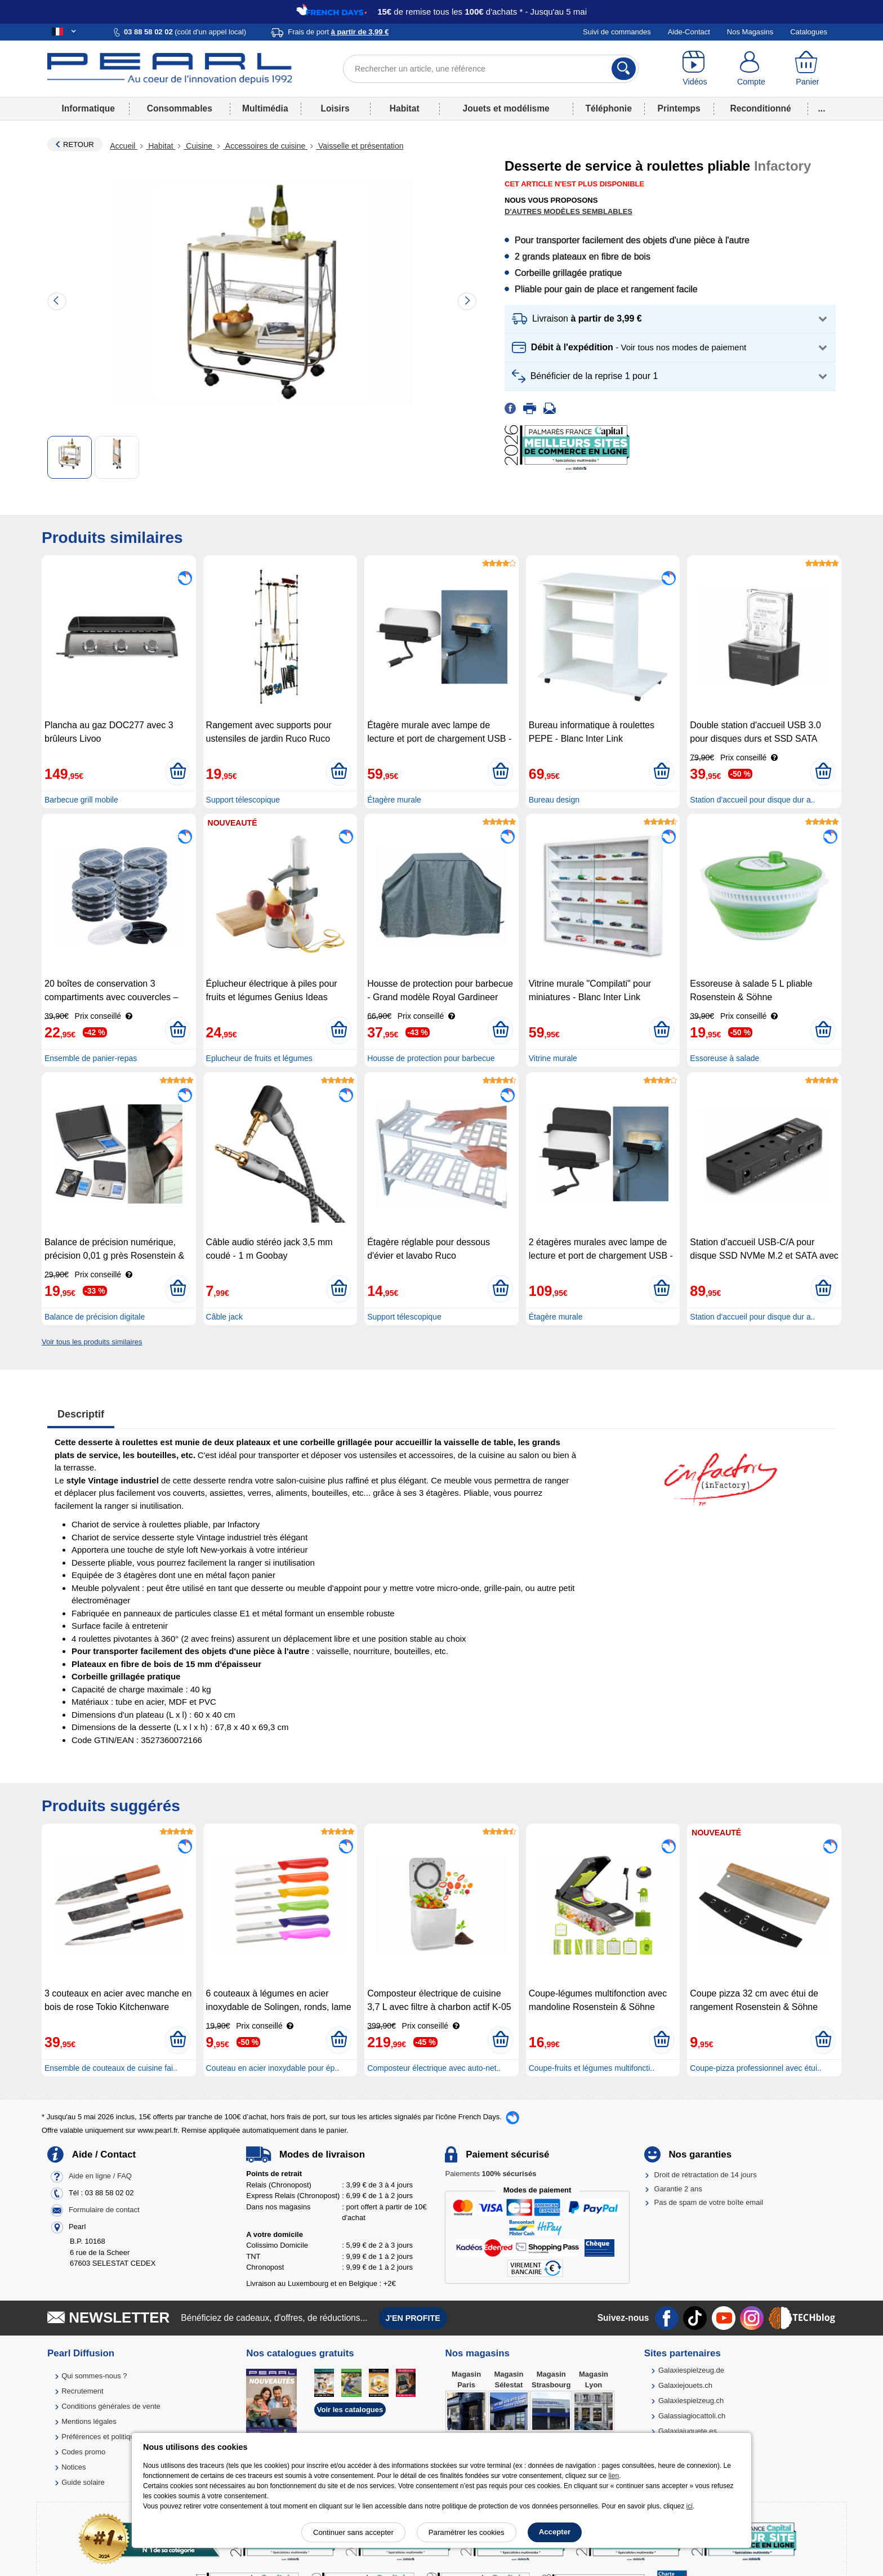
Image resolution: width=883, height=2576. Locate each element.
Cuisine (199, 145)
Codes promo (83, 2452)
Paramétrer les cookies (467, 2532)
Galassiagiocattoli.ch (691, 2416)
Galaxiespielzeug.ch (691, 2400)
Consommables (179, 108)
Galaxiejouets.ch (685, 2385)
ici (689, 2506)
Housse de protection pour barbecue (430, 1058)
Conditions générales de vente (110, 2406)
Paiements (490, 2173)
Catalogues (808, 32)
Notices (73, 2467)
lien (613, 2476)
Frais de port (338, 32)
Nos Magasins (750, 32)
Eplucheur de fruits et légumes (259, 1058)
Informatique (87, 108)
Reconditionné (760, 108)
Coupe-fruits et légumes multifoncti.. (591, 2068)
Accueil (123, 145)
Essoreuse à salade (724, 1058)
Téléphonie (609, 108)
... (822, 108)
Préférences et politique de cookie (116, 2436)
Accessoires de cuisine (265, 145)
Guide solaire (83, 2482)
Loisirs (335, 108)
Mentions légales (89, 2421)
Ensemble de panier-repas (90, 1058)
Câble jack (224, 1316)
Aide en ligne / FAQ (100, 2176)
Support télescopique (243, 799)
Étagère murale (394, 799)
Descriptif (80, 1414)
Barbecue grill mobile (81, 799)
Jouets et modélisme (505, 108)
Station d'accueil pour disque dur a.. (752, 799)
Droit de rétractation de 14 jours (705, 2175)
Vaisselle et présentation (359, 145)
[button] (670, 319)
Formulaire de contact (104, 2210)
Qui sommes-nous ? (94, 2376)
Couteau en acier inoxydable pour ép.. (273, 2068)
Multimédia (265, 108)
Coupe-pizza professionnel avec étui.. (755, 2068)
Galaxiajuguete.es (687, 2431)
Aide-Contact (689, 32)
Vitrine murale (553, 1058)
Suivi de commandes (617, 32)
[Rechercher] (624, 68)
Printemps (678, 108)
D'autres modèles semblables (568, 211)
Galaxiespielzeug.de (691, 2370)
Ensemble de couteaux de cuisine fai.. (110, 2068)
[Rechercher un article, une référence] (491, 69)
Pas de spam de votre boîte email (709, 2202)
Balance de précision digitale (94, 1316)
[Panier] (807, 69)
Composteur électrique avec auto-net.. (434, 2068)
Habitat (405, 108)
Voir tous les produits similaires (92, 1342)
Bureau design (554, 799)
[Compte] (751, 69)
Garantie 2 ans (678, 2189)
